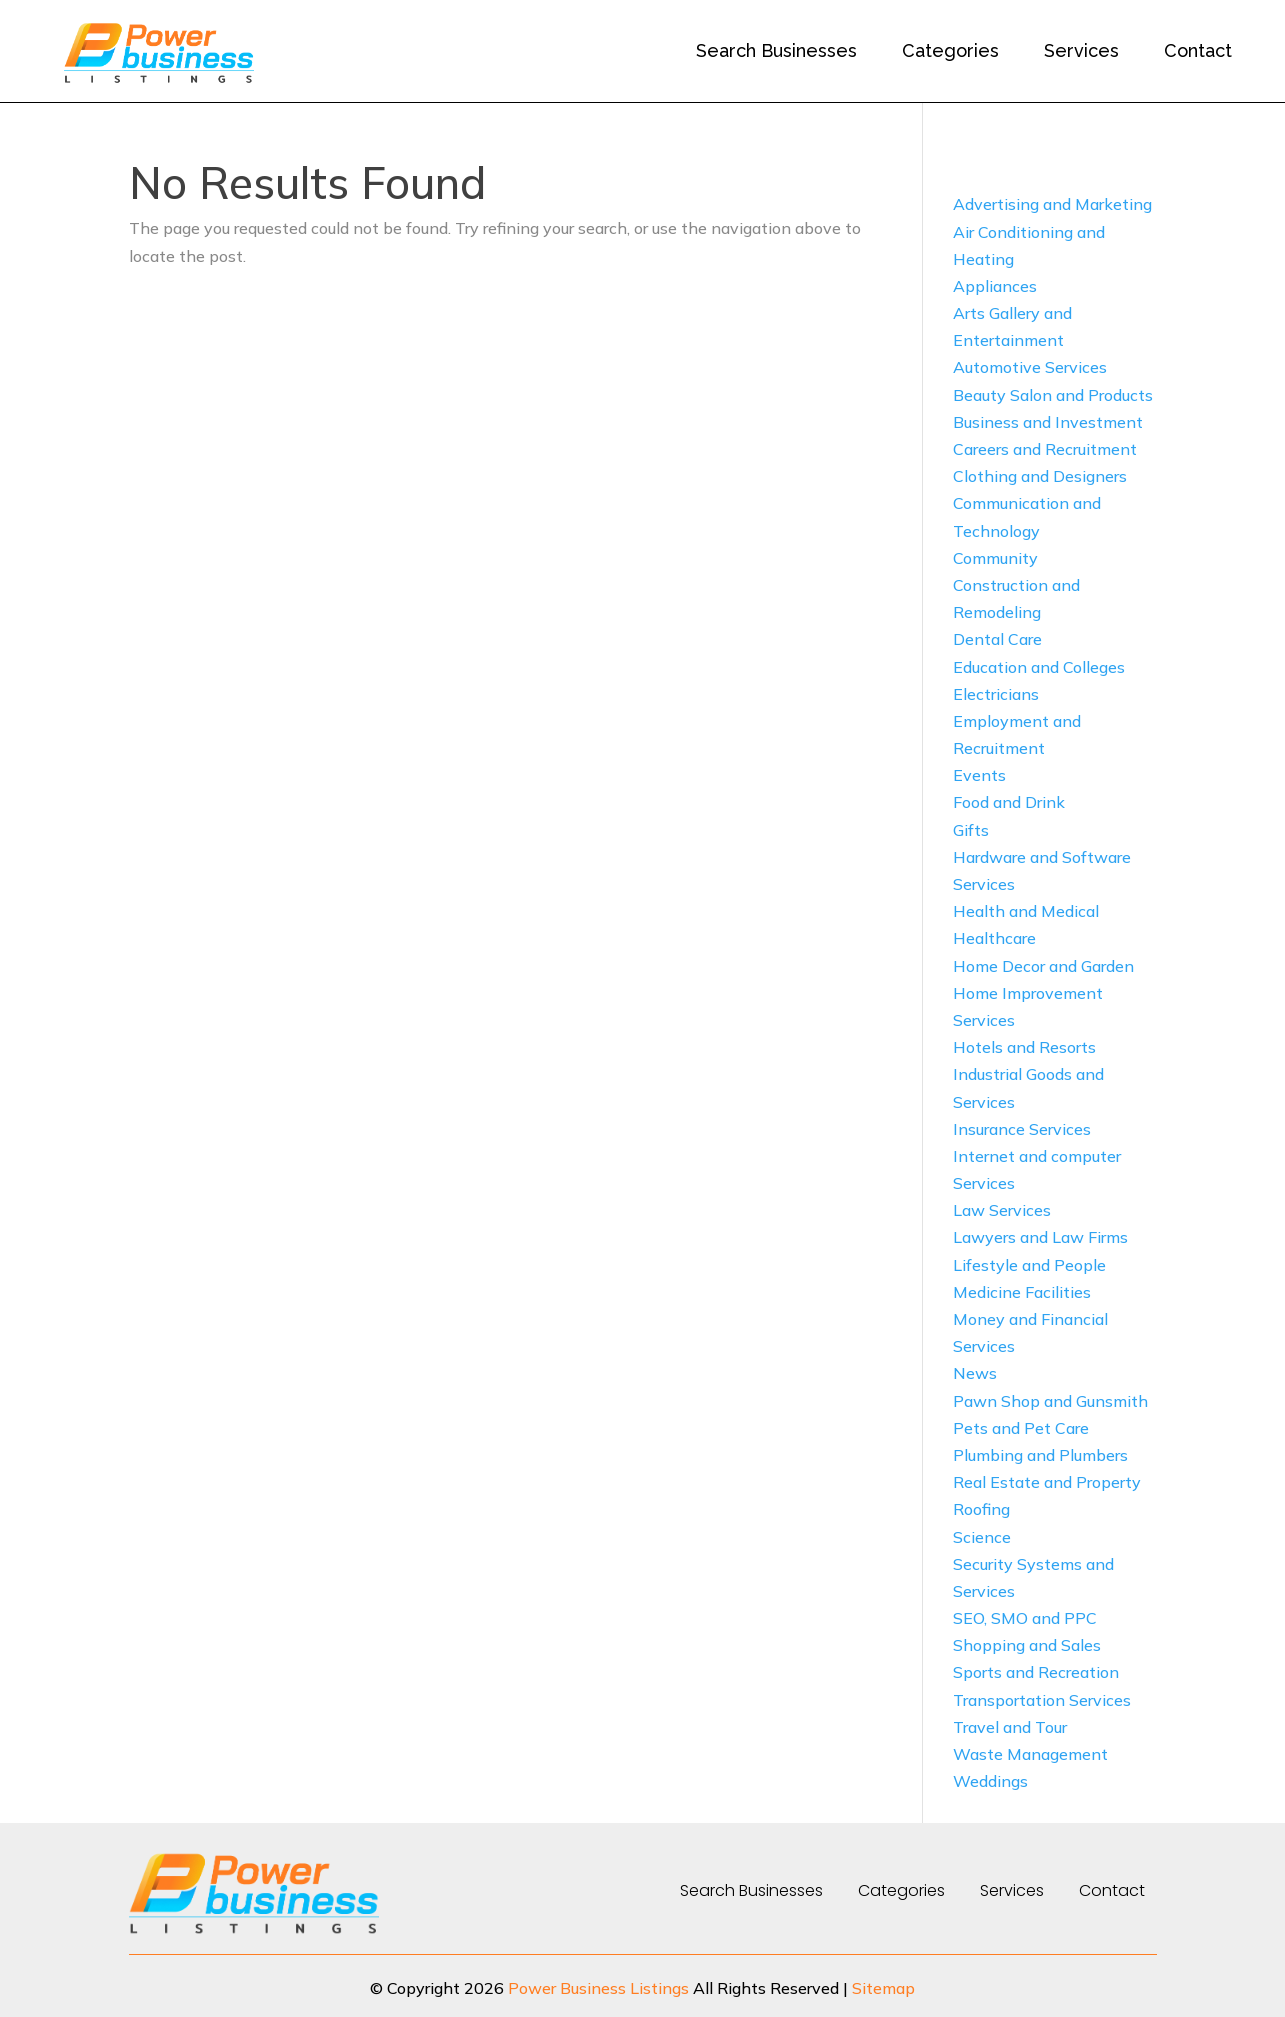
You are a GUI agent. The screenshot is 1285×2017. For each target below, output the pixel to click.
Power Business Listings (598, 1988)
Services (1081, 50)
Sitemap (883, 1988)
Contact (1198, 50)
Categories (950, 50)
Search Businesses (776, 50)
